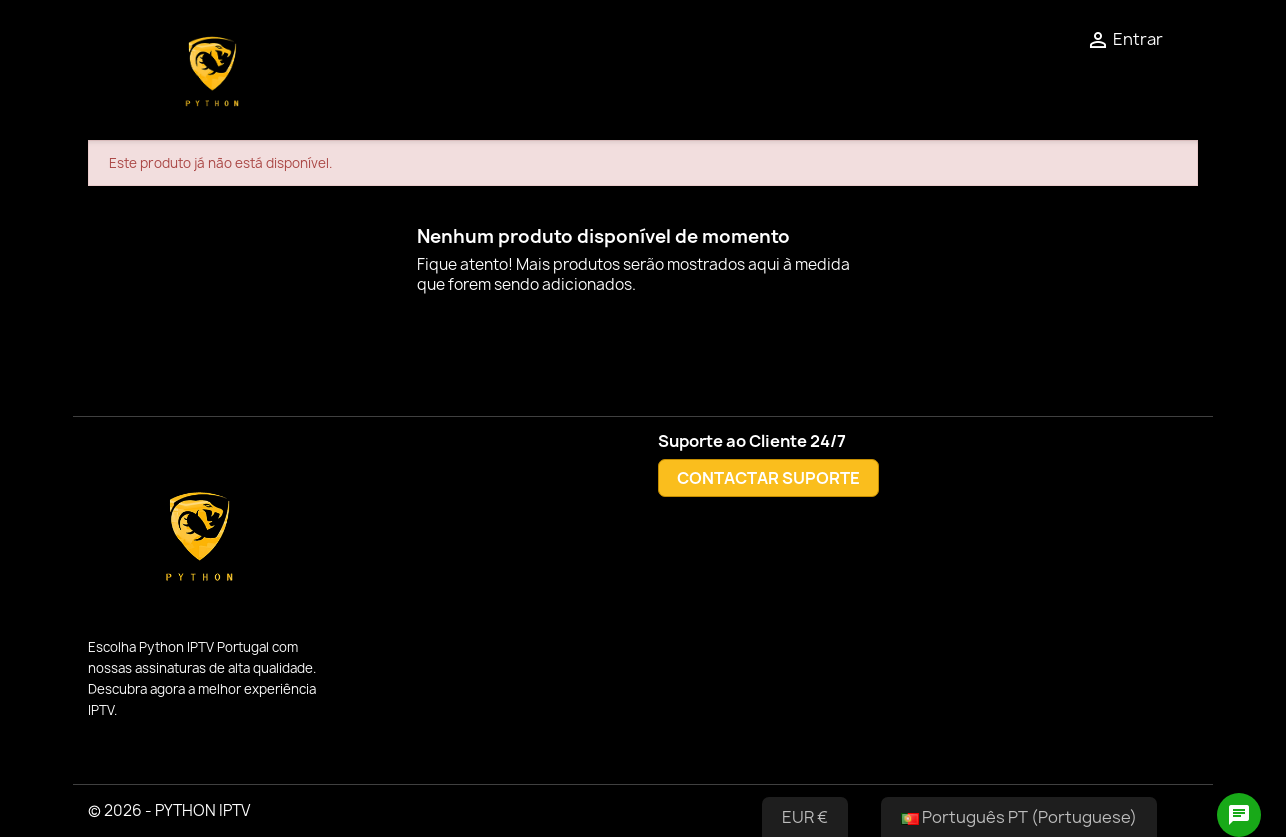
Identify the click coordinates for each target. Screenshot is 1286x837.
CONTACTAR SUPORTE (768, 478)
